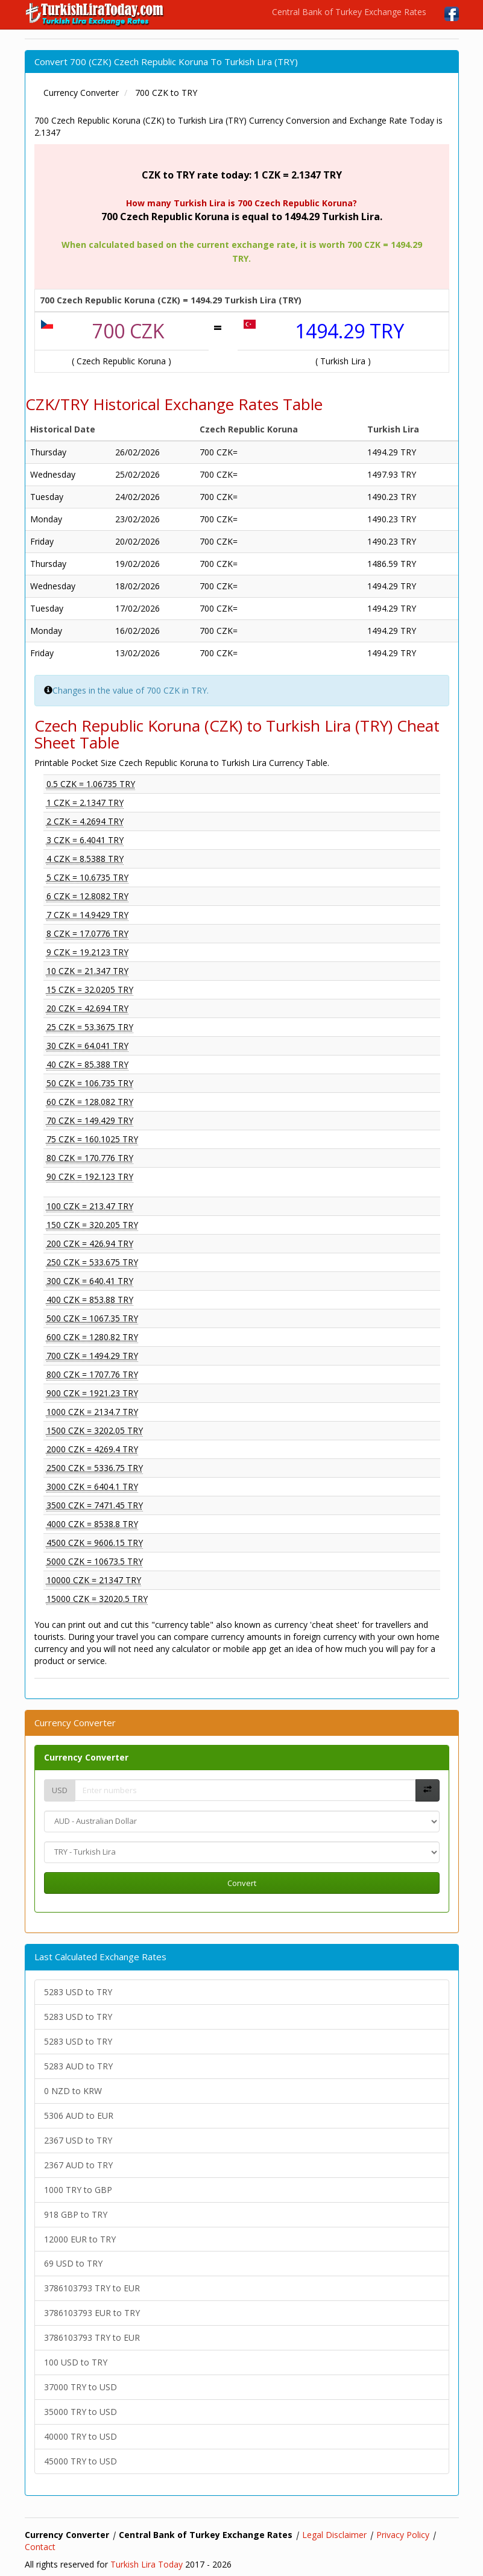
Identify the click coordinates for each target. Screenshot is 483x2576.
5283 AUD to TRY (78, 2066)
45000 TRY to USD (80, 2461)
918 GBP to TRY (75, 2214)
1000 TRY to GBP (78, 2189)
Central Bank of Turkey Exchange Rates (349, 11)
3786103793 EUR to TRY (92, 2312)
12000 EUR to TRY (80, 2239)
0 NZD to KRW (73, 2091)
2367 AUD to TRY (78, 2165)
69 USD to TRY (73, 2263)
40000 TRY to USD (80, 2436)
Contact (40, 2546)
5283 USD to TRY (78, 1992)
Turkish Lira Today (146, 2564)
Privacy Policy (402, 2534)
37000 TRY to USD (80, 2387)
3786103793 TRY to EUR (92, 2288)
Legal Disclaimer (334, 2534)
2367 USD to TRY (78, 2140)
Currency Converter (86, 1757)
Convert (241, 1883)
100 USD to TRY (75, 2362)
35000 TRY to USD (80, 2411)
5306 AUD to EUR (78, 2115)
